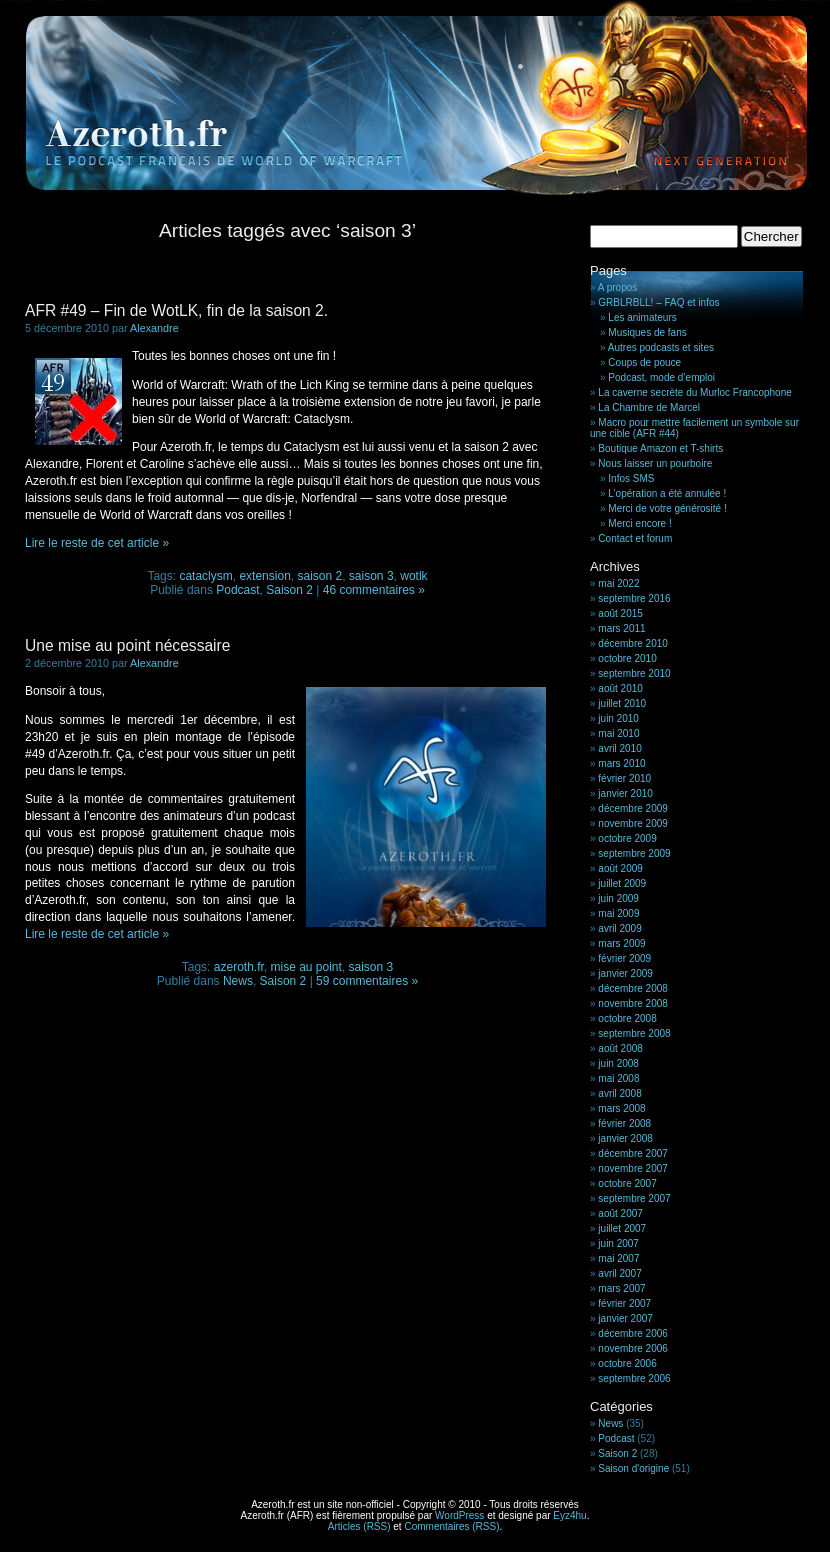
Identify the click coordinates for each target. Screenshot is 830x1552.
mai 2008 (618, 1078)
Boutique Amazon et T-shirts (660, 448)
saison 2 (319, 576)
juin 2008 (618, 1063)
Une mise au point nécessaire (127, 645)
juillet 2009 (622, 883)
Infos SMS (631, 478)
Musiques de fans (647, 332)
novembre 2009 (633, 823)
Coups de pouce (644, 362)
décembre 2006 (633, 1333)
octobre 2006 (627, 1363)
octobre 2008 (627, 1018)
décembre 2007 (633, 1153)
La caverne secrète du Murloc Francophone (694, 392)
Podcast (237, 590)
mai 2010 (618, 733)
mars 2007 (621, 1288)
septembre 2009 (634, 853)
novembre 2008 (633, 1003)
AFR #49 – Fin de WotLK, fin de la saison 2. (176, 310)
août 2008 (620, 1048)
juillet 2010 (622, 703)
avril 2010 (619, 748)
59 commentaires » (367, 981)
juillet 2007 (622, 1228)
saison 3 (371, 576)
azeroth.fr (239, 967)
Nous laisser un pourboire (655, 463)
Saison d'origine (633, 1468)
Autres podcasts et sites (661, 347)
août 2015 (620, 613)
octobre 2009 (627, 838)
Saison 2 (289, 590)
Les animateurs (642, 317)
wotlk (413, 576)
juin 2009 (618, 898)
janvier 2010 (625, 793)
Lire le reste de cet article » (97, 543)
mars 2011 (621, 628)
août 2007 (620, 1213)
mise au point (305, 967)
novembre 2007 (633, 1168)
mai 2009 (618, 913)
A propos (617, 287)
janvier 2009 (625, 973)
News (238, 981)
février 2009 (624, 958)
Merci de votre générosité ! (667, 508)
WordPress (459, 1515)
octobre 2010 (627, 658)
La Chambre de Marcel (649, 407)
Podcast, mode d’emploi (661, 377)
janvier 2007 (625, 1318)
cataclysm (205, 576)
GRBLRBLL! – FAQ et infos (658, 302)
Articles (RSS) (359, 1526)
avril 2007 (619, 1273)
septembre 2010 (634, 673)
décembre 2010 (633, 643)
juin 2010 (618, 718)
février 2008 (624, 1123)
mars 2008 (621, 1108)
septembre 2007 (634, 1198)
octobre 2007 (627, 1183)
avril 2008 (619, 1093)
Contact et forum (635, 538)
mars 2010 (621, 763)
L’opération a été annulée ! (667, 493)
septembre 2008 (634, 1033)
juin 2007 (618, 1243)
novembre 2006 (633, 1348)
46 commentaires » (374, 590)
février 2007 (624, 1303)
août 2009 (620, 868)
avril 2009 (619, 928)
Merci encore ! (639, 523)
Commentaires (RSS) (451, 1526)
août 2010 (620, 688)
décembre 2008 (633, 988)
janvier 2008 (625, 1138)
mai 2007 (618, 1258)
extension (264, 576)
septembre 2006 (634, 1378)
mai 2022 (618, 583)
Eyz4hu (569, 1515)
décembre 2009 (633, 808)
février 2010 (624, 778)
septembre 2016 (634, 598)
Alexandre (154, 328)
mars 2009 (621, 943)
